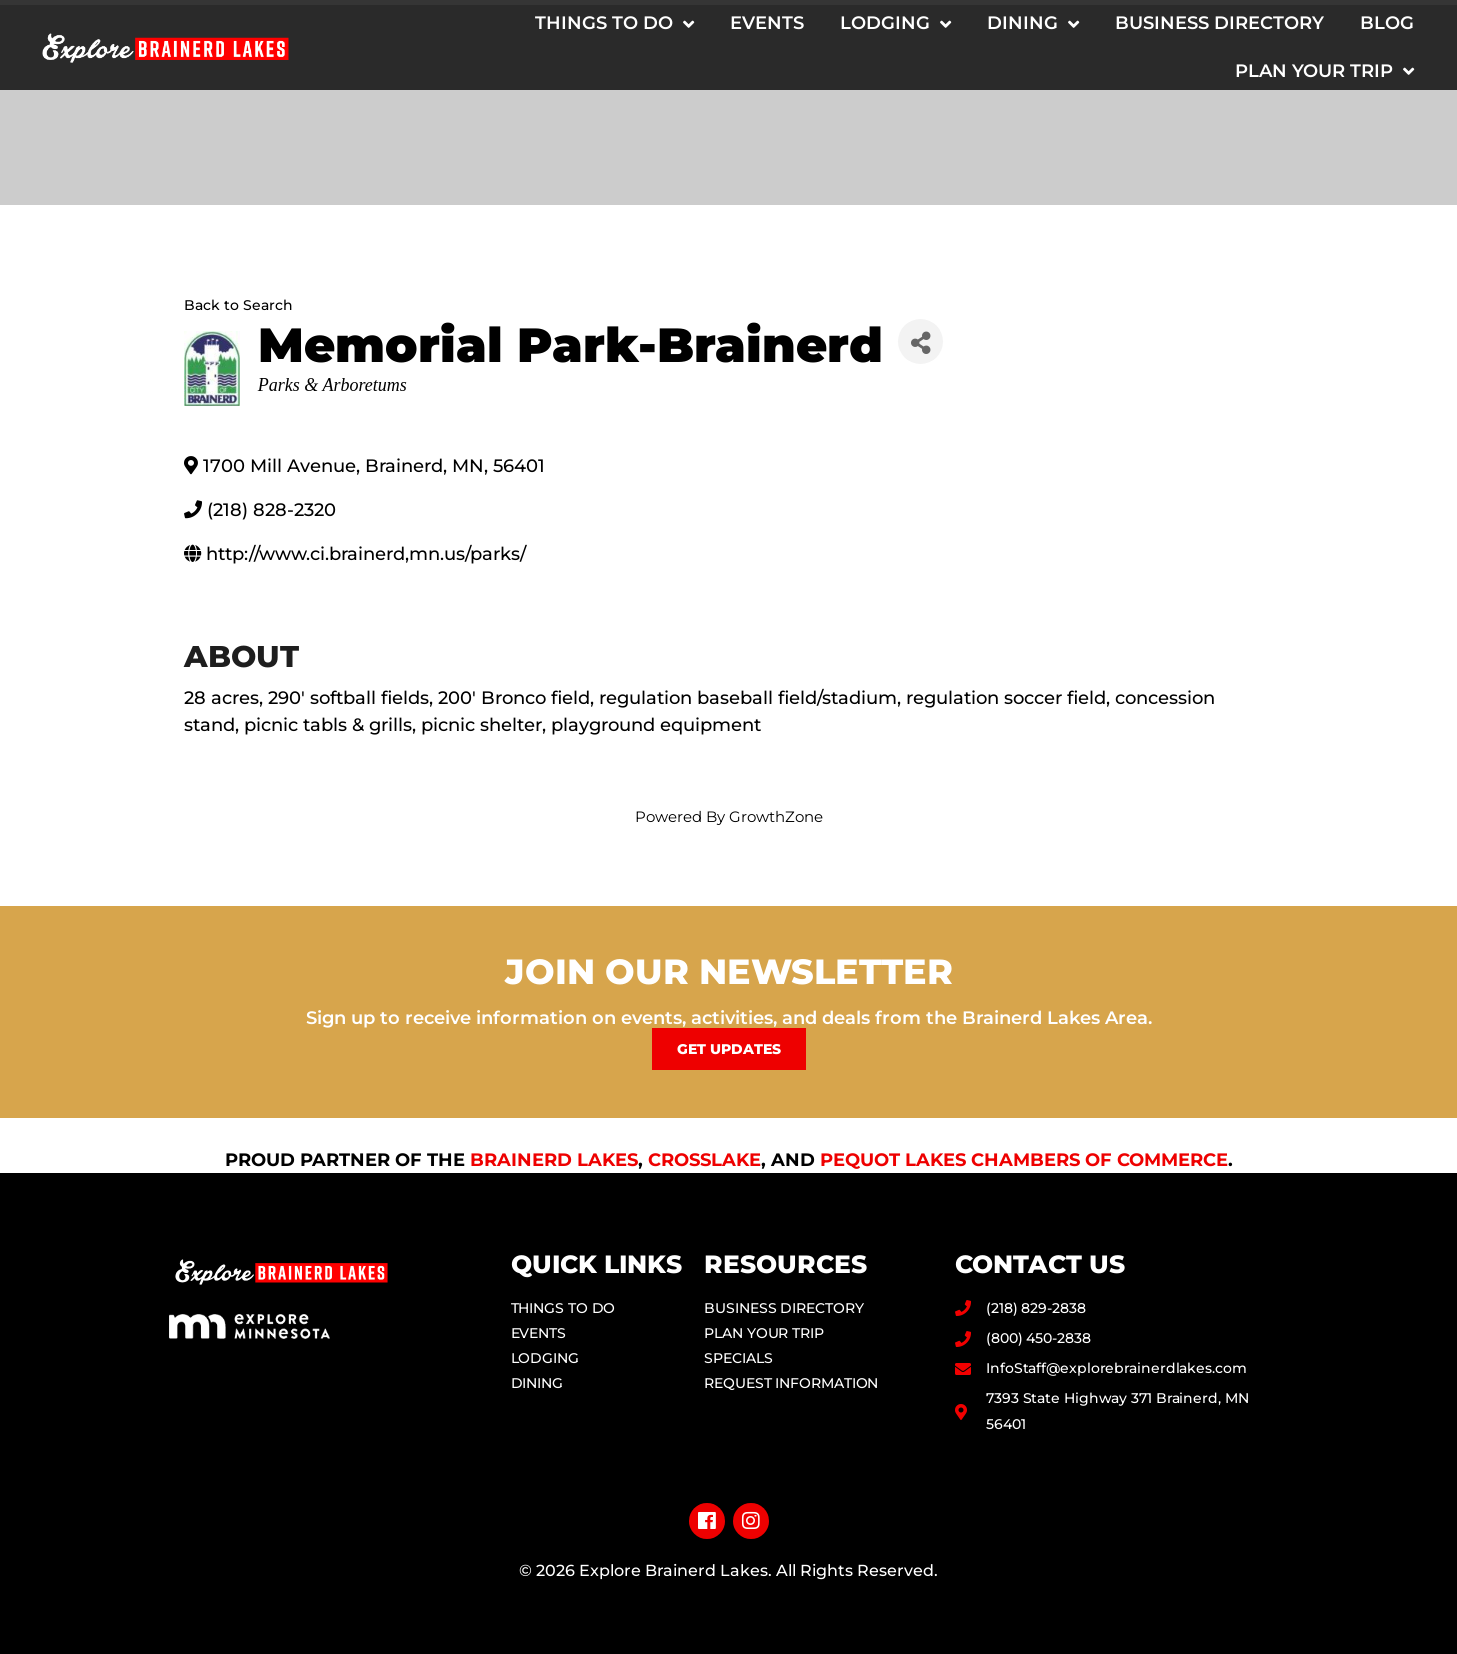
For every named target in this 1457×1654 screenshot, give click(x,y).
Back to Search (238, 305)
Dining (1033, 24)
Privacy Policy (728, 1602)
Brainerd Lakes (554, 1160)
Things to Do (614, 24)
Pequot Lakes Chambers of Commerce (1024, 1160)
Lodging (895, 24)
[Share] (920, 341)
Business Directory (1219, 23)
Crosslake (704, 1160)
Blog (1387, 23)
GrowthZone (776, 816)
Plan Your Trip (1324, 71)
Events (767, 23)
